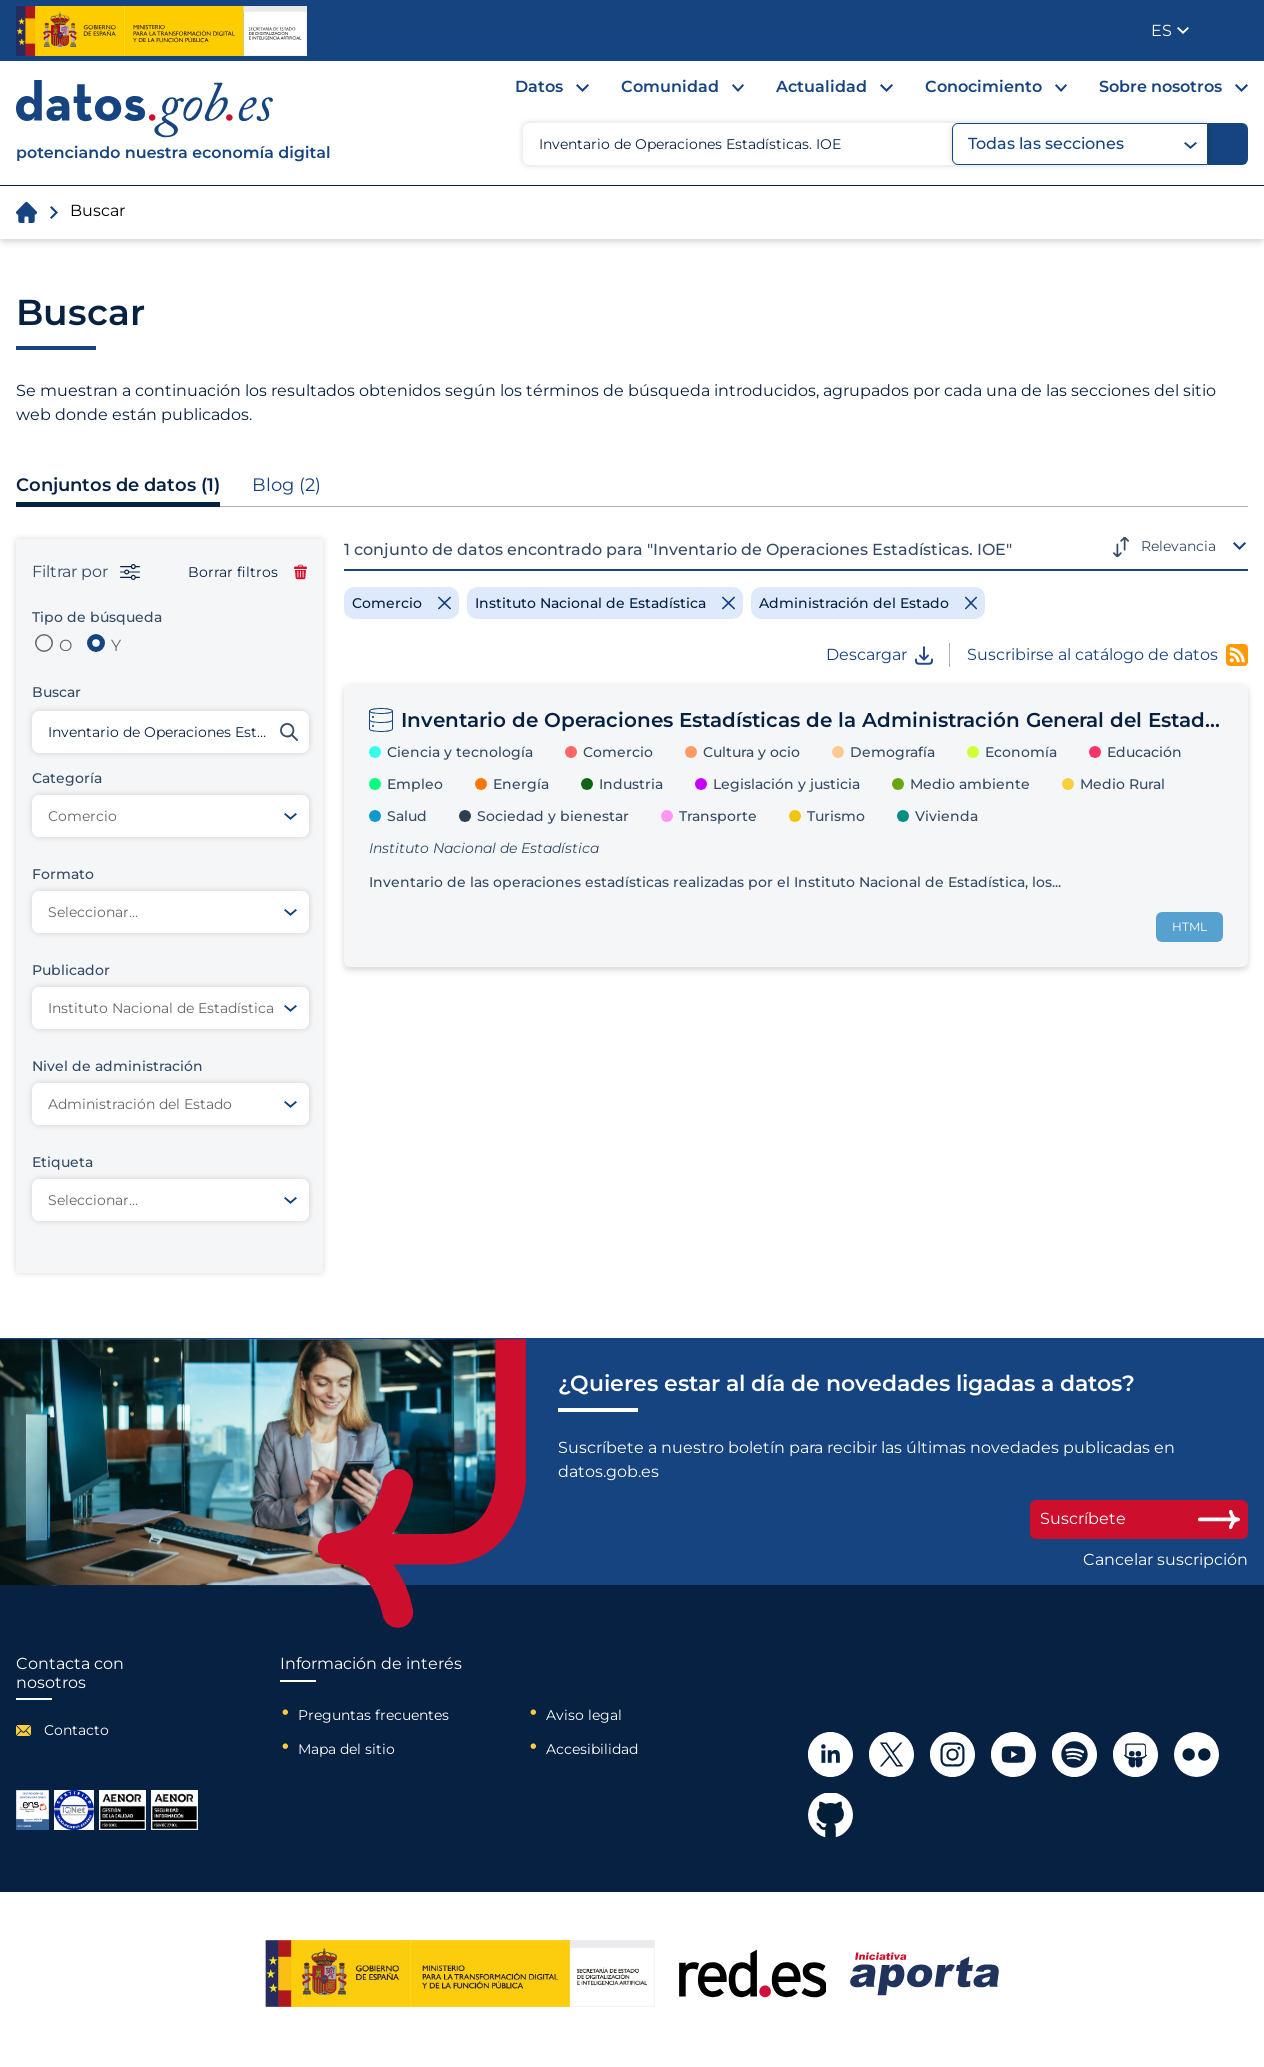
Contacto (76, 1730)
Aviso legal (584, 1715)
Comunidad (670, 86)
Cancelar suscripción (1165, 1560)
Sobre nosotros (1160, 86)
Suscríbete (1139, 1518)
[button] (1170, 30)
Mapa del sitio (346, 1749)
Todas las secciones (1082, 144)
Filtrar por (86, 572)
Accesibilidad (592, 1749)
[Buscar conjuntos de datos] (170, 732)
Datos (539, 86)
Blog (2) (286, 485)
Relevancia (1178, 546)
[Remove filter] (401, 603)
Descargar (879, 655)
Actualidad (821, 86)
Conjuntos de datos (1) (118, 485)
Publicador (1234, 29)
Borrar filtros (247, 572)
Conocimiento (983, 86)
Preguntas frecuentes (373, 1715)
